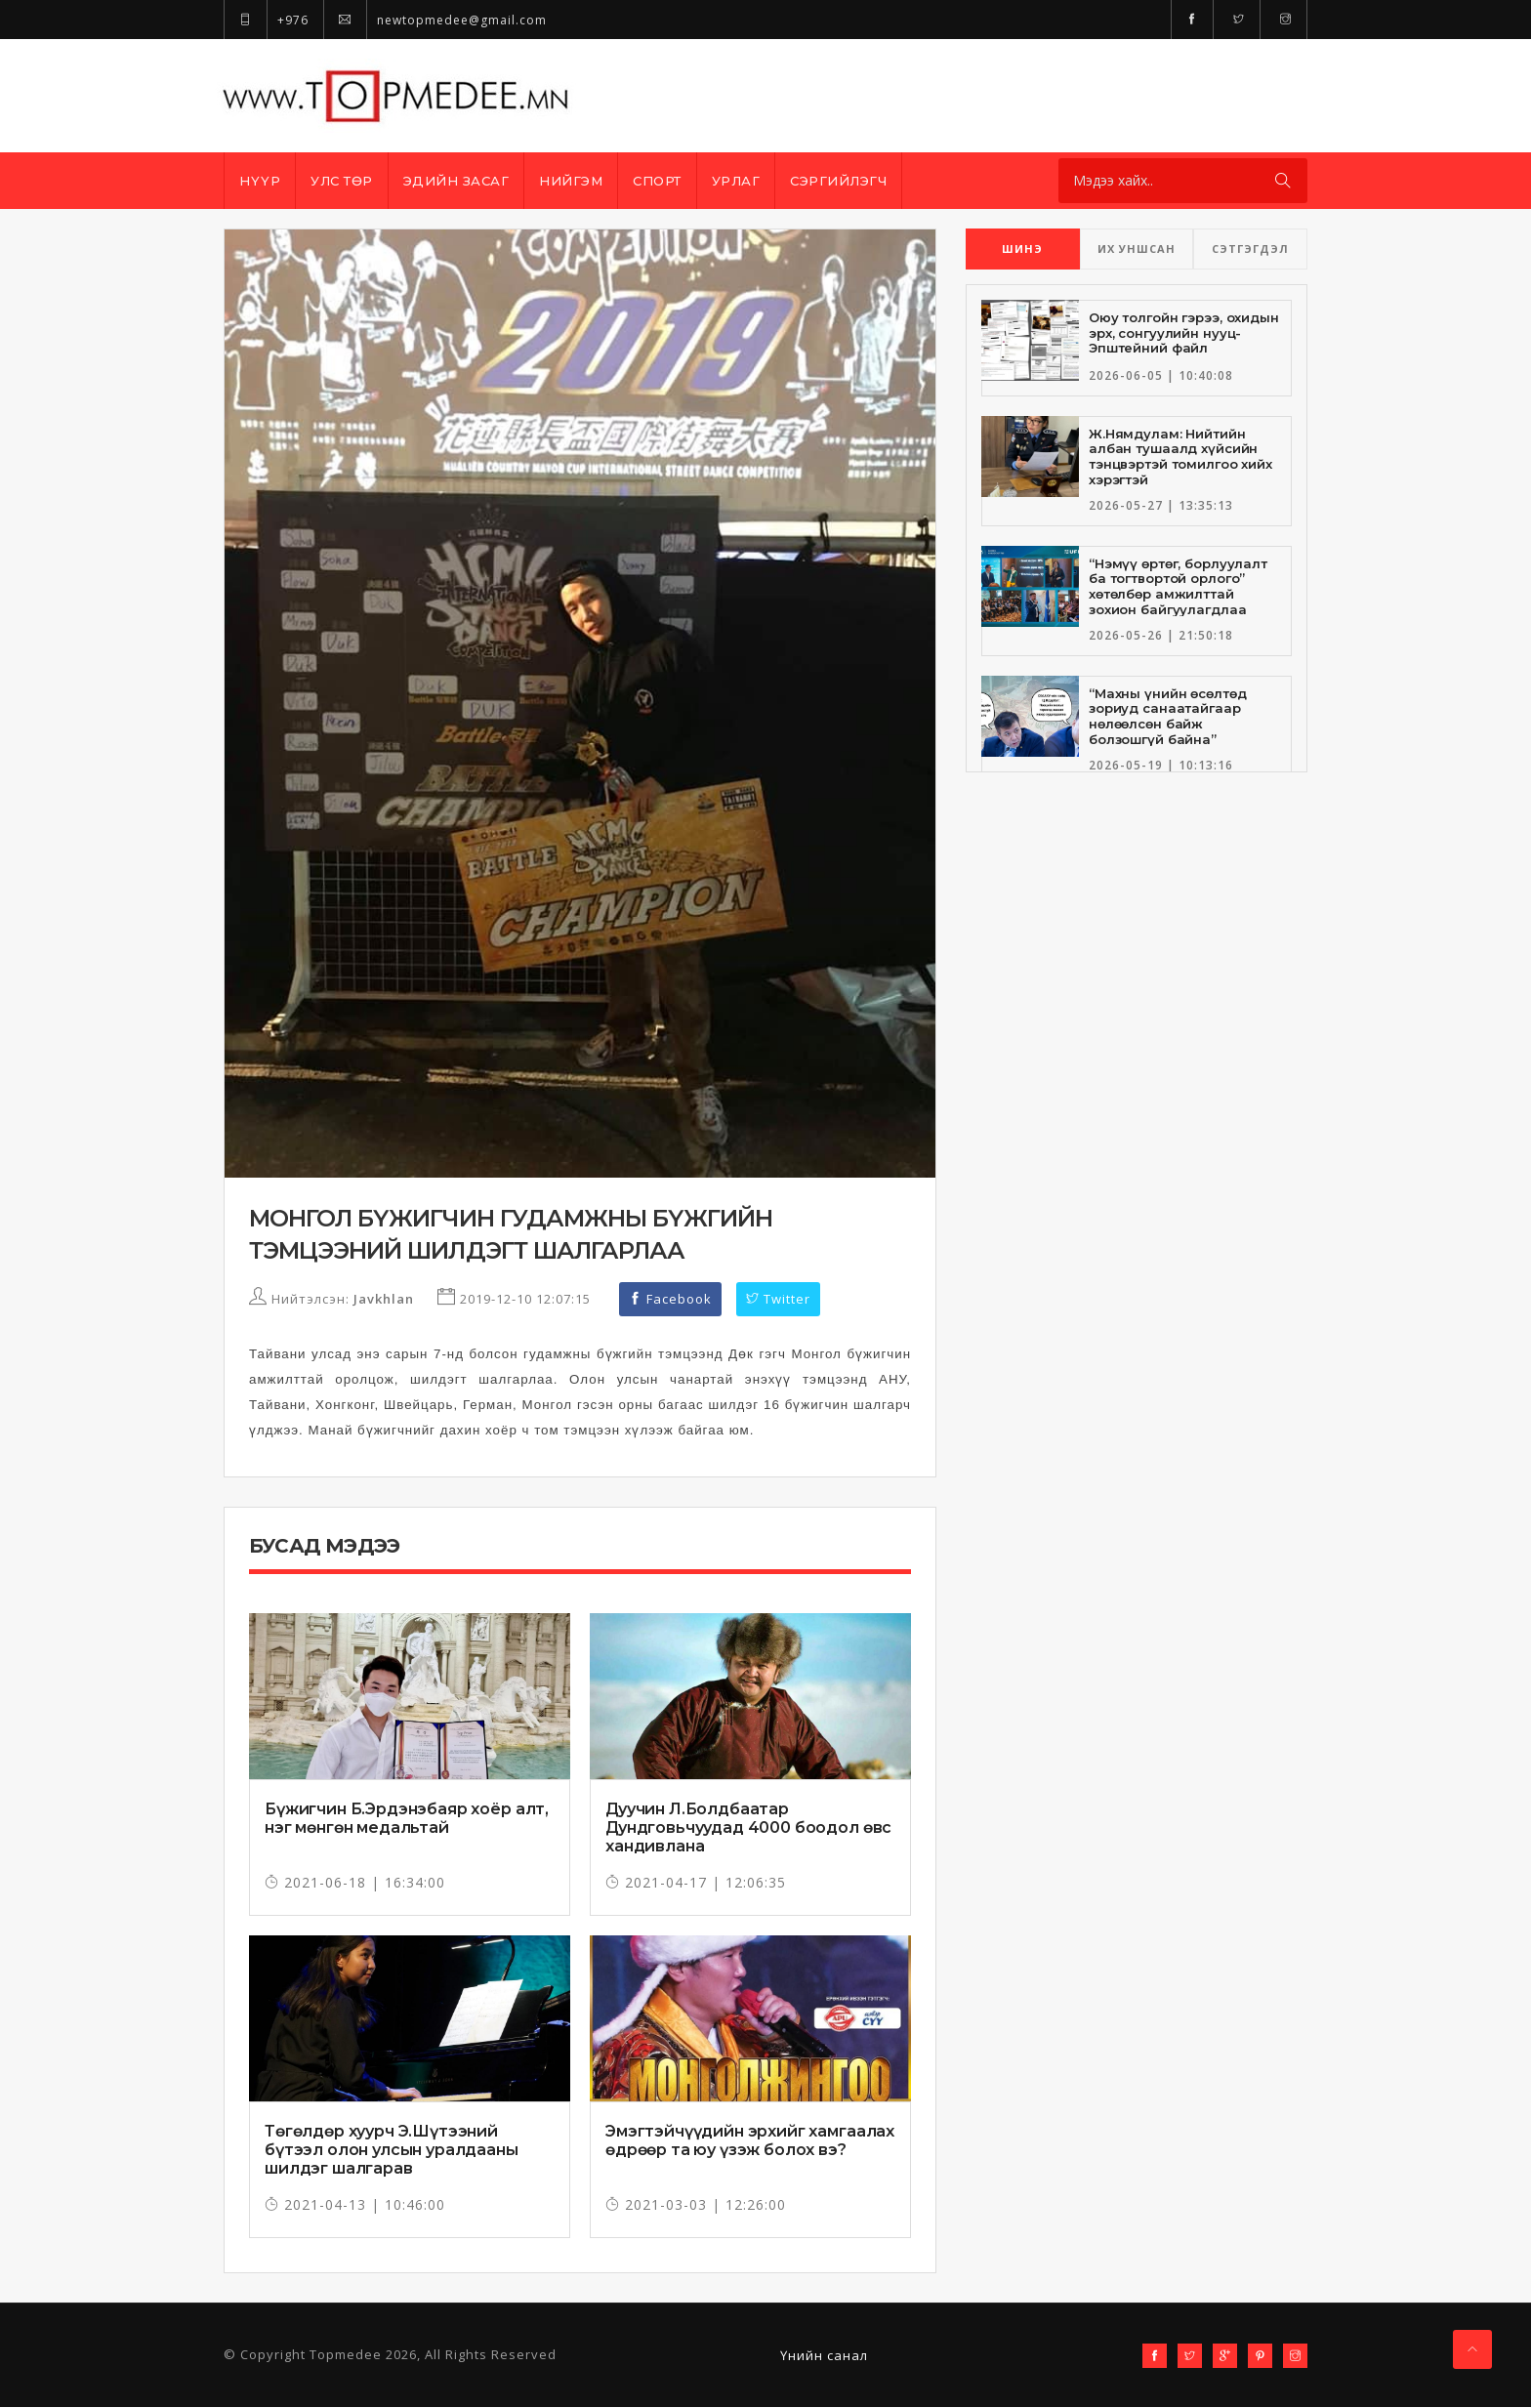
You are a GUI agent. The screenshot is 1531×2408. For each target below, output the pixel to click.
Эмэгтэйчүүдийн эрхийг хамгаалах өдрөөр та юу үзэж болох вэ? (749, 2141)
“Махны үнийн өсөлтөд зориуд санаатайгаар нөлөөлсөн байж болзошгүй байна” (1167, 716)
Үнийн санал (824, 2356)
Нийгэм (570, 180)
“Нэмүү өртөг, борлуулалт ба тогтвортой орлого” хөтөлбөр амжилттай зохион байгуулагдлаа (1178, 586)
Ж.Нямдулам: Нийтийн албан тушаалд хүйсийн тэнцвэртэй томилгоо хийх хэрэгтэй (1180, 456)
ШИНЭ (1022, 248)
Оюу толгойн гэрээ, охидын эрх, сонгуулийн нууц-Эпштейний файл (1184, 332)
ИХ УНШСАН (1136, 248)
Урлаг (736, 180)
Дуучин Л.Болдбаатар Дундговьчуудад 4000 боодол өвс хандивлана (748, 1828)
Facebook (670, 1299)
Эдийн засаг (456, 180)
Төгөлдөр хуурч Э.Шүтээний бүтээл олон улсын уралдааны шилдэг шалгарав (391, 2151)
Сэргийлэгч (838, 180)
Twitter (778, 1299)
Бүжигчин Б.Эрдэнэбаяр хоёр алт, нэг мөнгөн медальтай (407, 1819)
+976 (266, 20)
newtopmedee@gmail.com (435, 20)
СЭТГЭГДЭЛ (1250, 248)
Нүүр (259, 180)
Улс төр (341, 180)
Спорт (657, 180)
